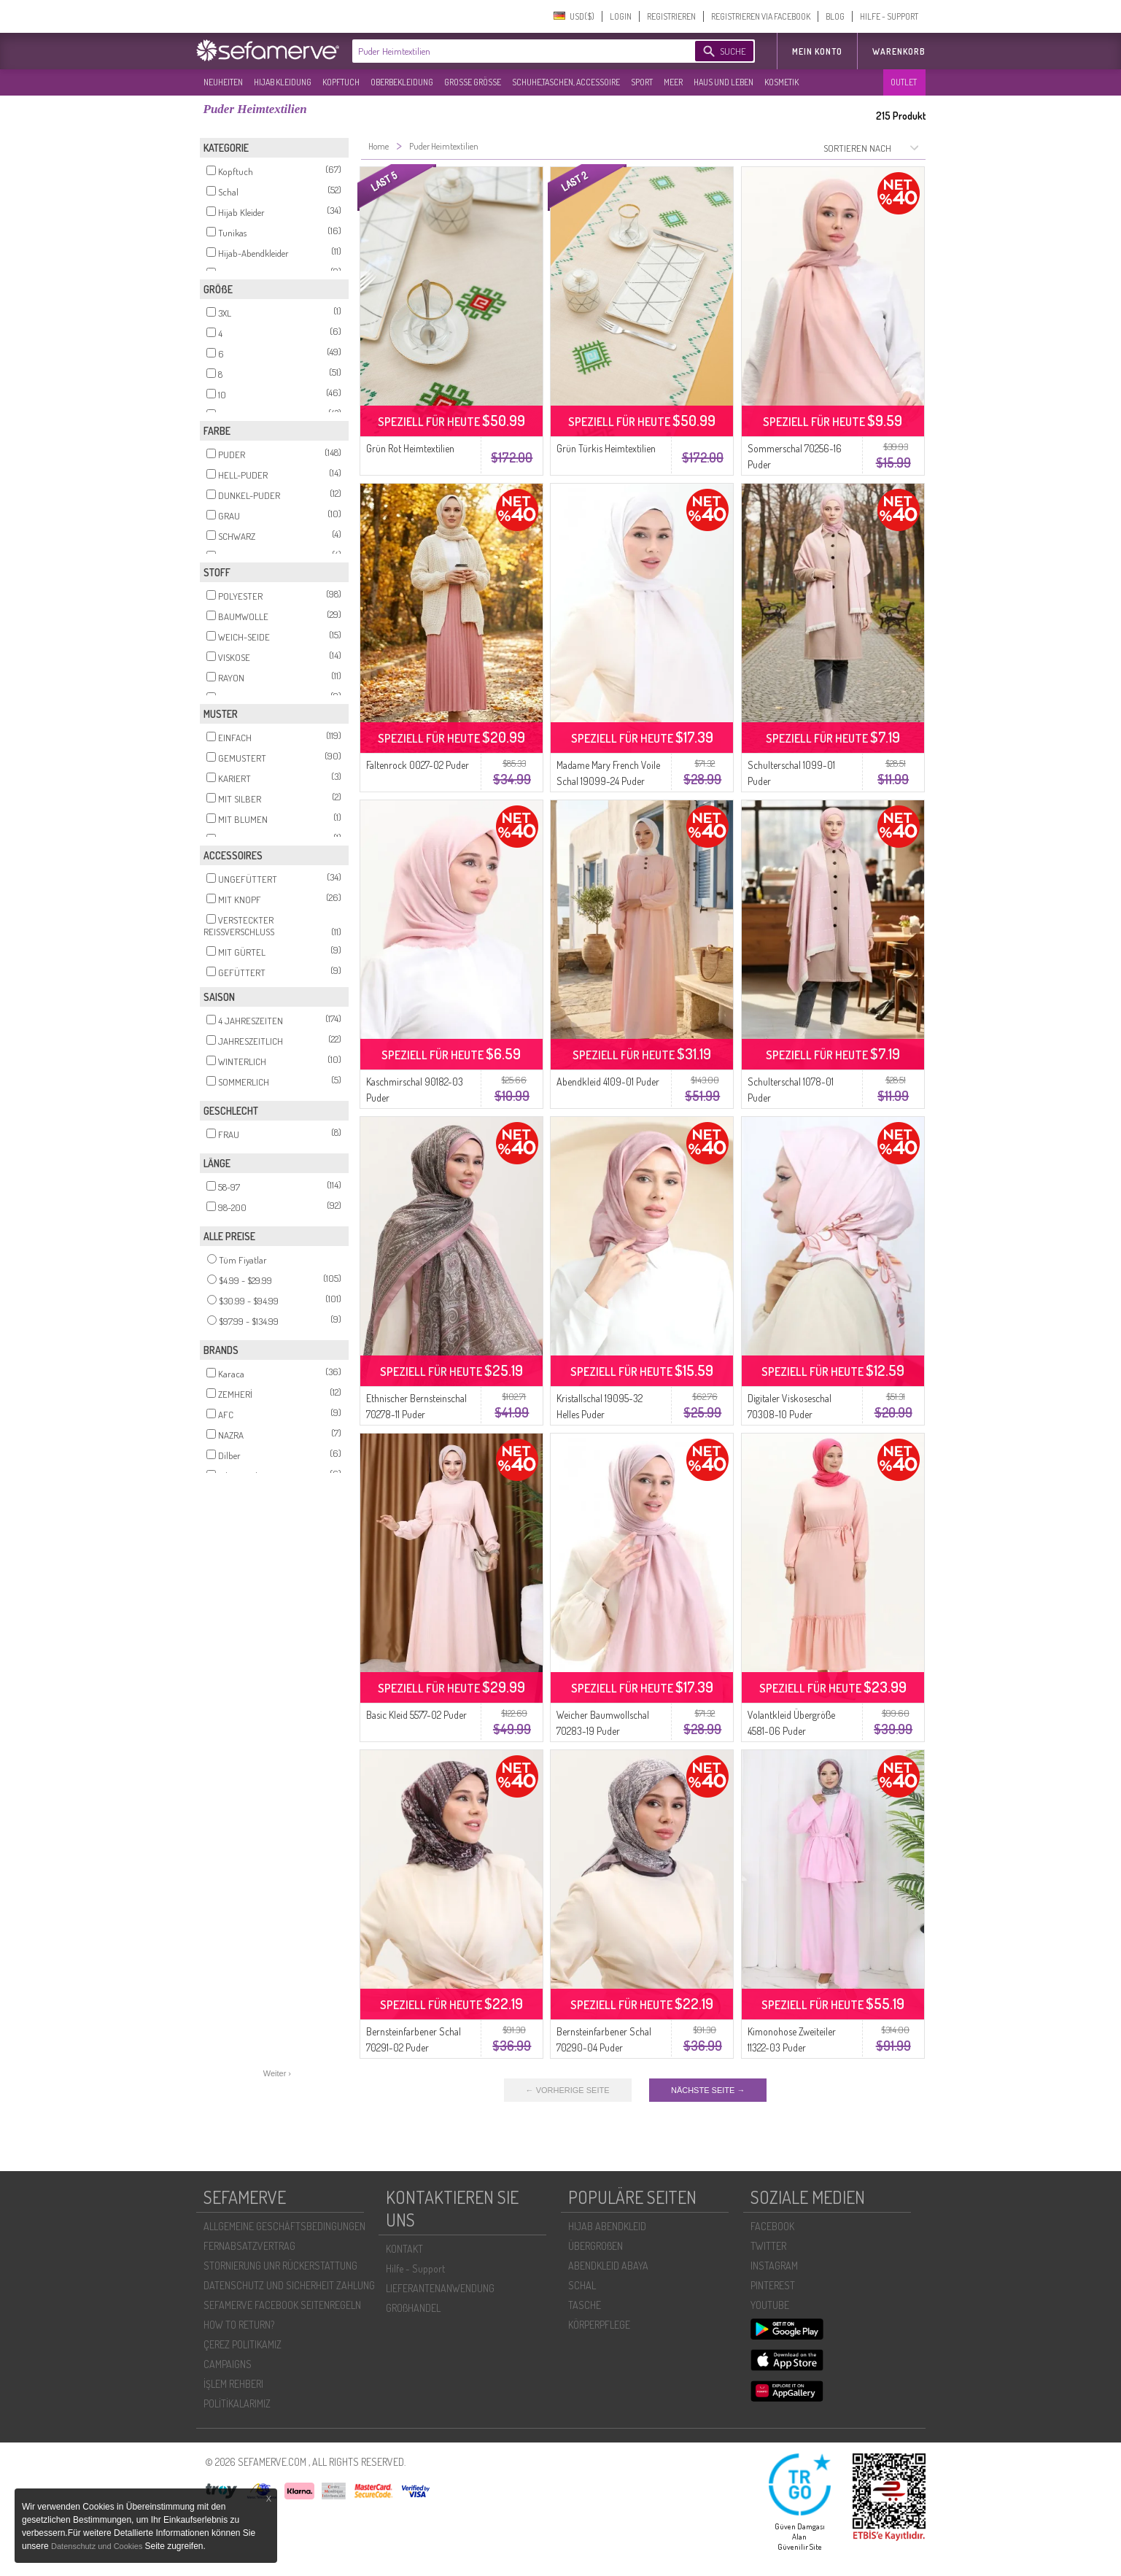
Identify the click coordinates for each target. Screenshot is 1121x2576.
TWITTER (768, 2246)
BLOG (835, 16)
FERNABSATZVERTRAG (249, 2246)
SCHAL (582, 2285)
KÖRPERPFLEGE (599, 2324)
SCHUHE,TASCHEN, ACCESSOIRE (566, 82)
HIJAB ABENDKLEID (607, 2226)
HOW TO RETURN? (238, 2324)
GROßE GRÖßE (472, 82)
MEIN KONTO (817, 51)
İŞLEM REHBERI (233, 2384)
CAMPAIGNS (227, 2364)
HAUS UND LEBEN (723, 82)
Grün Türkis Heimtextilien (606, 448)
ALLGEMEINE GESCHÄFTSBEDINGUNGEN (284, 2226)
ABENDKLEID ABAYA (608, 2265)
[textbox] (511, 51)
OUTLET (904, 82)
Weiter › (277, 2073)
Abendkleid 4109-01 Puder (607, 1081)
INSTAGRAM (774, 2265)
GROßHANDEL (413, 2308)
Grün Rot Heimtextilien (410, 448)
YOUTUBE (769, 2305)
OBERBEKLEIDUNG (402, 82)
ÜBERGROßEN (595, 2246)
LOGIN (621, 16)
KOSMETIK (781, 82)
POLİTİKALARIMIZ (237, 2403)
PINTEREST (772, 2285)
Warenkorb (899, 51)
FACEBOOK (772, 2226)
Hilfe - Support (415, 2268)
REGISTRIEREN (671, 16)
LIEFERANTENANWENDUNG (440, 2288)
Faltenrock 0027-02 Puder (417, 765)
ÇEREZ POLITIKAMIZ (242, 2344)
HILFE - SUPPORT (889, 16)
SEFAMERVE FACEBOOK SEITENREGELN (282, 2305)
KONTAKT (404, 2249)
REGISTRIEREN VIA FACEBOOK (760, 16)
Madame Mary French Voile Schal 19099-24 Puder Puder (608, 781)
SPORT (642, 82)
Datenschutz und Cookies (97, 2546)
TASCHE (584, 2305)
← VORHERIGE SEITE (568, 2090)
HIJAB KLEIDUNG (282, 82)
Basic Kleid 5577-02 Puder (416, 1715)
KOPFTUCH (341, 82)
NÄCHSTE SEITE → (708, 2090)
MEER (673, 82)
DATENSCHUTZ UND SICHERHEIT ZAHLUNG (289, 2285)
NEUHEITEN (223, 82)
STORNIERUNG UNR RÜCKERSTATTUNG (280, 2265)
